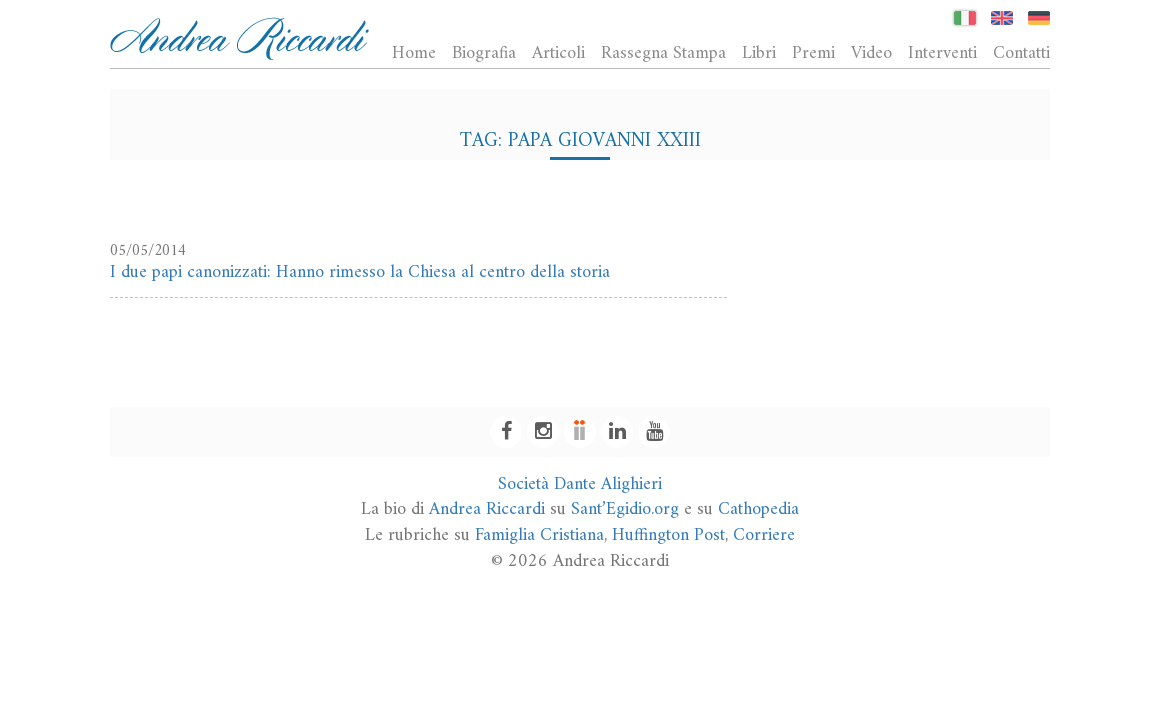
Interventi (942, 53)
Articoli (558, 53)
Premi (813, 53)
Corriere (764, 535)
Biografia (484, 53)
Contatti (1021, 53)
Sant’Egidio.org (625, 509)
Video (871, 53)
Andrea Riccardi (487, 509)
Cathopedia (758, 509)
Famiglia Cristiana (539, 535)
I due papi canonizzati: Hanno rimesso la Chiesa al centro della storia (360, 272)
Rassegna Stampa (663, 53)
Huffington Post (668, 535)
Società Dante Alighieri (580, 484)
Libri (759, 53)
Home (414, 53)
